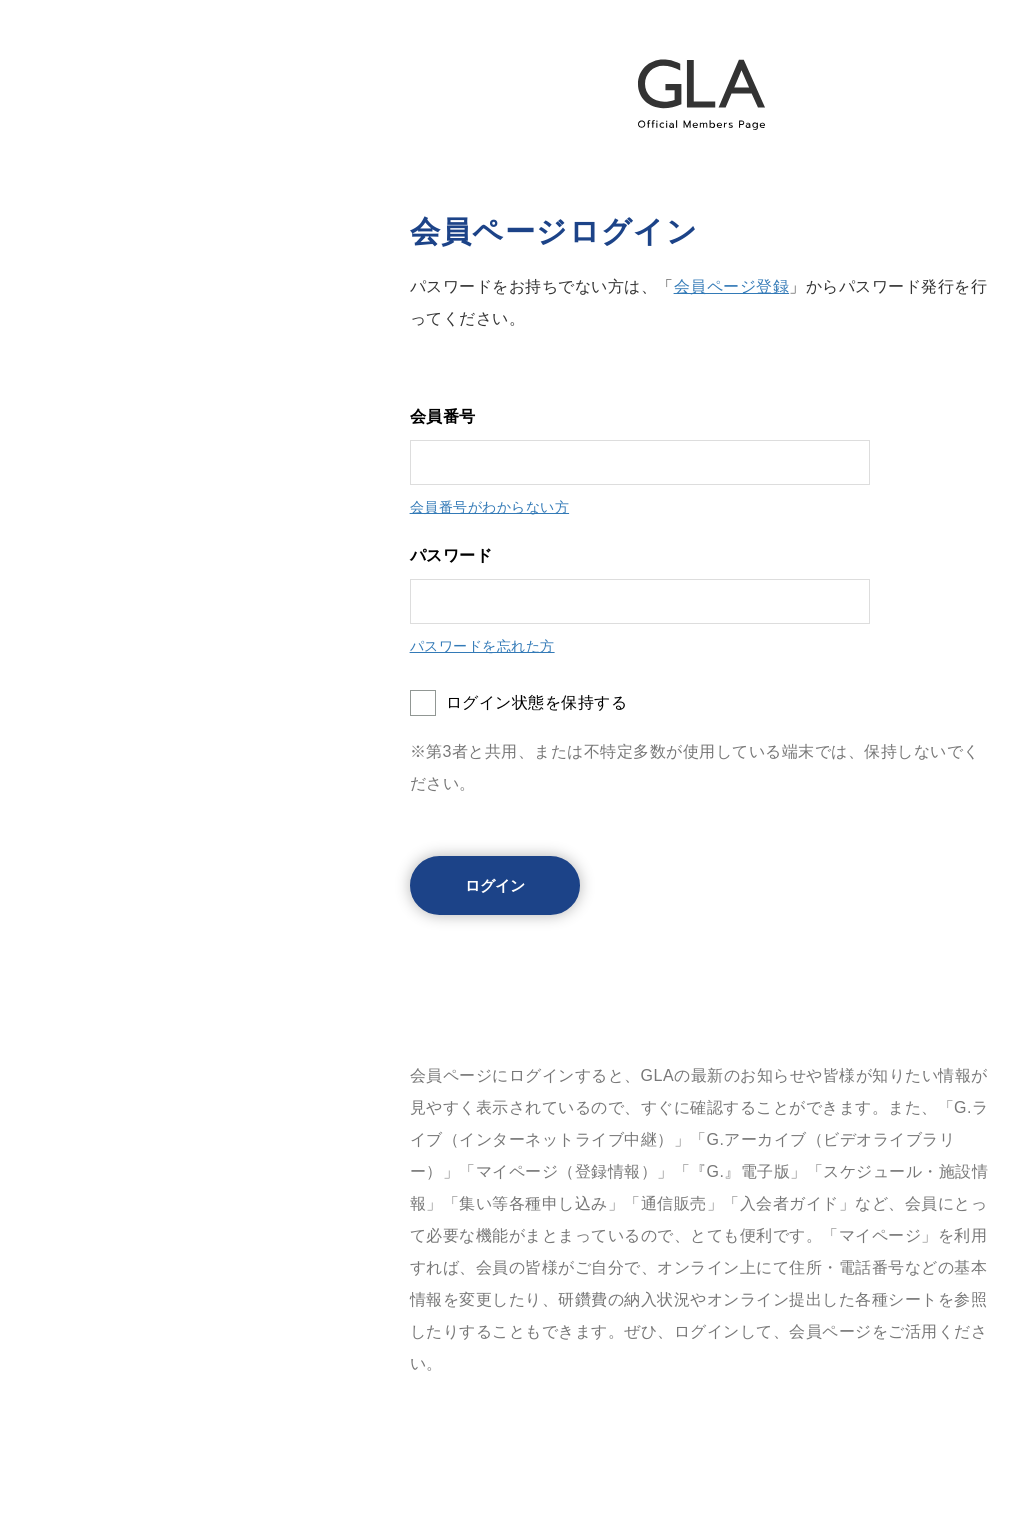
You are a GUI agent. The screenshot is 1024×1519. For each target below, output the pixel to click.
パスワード (451, 555)
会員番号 (443, 416)
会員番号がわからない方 (490, 507)
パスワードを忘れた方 (482, 646)
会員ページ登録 (732, 286)
